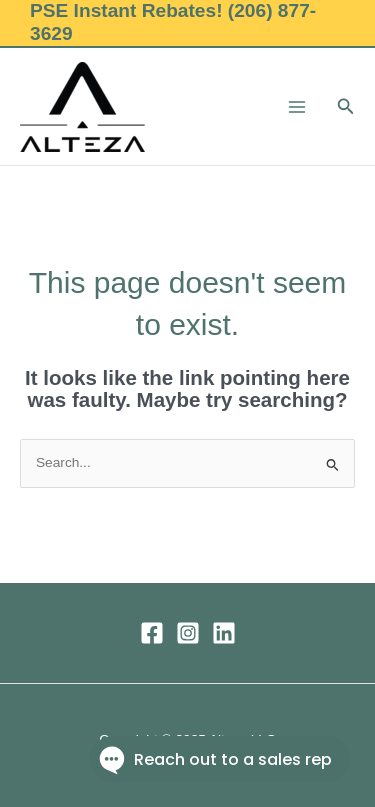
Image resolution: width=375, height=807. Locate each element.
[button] (346, 107)
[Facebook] (152, 633)
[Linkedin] (224, 633)
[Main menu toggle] (297, 106)
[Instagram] (188, 633)
